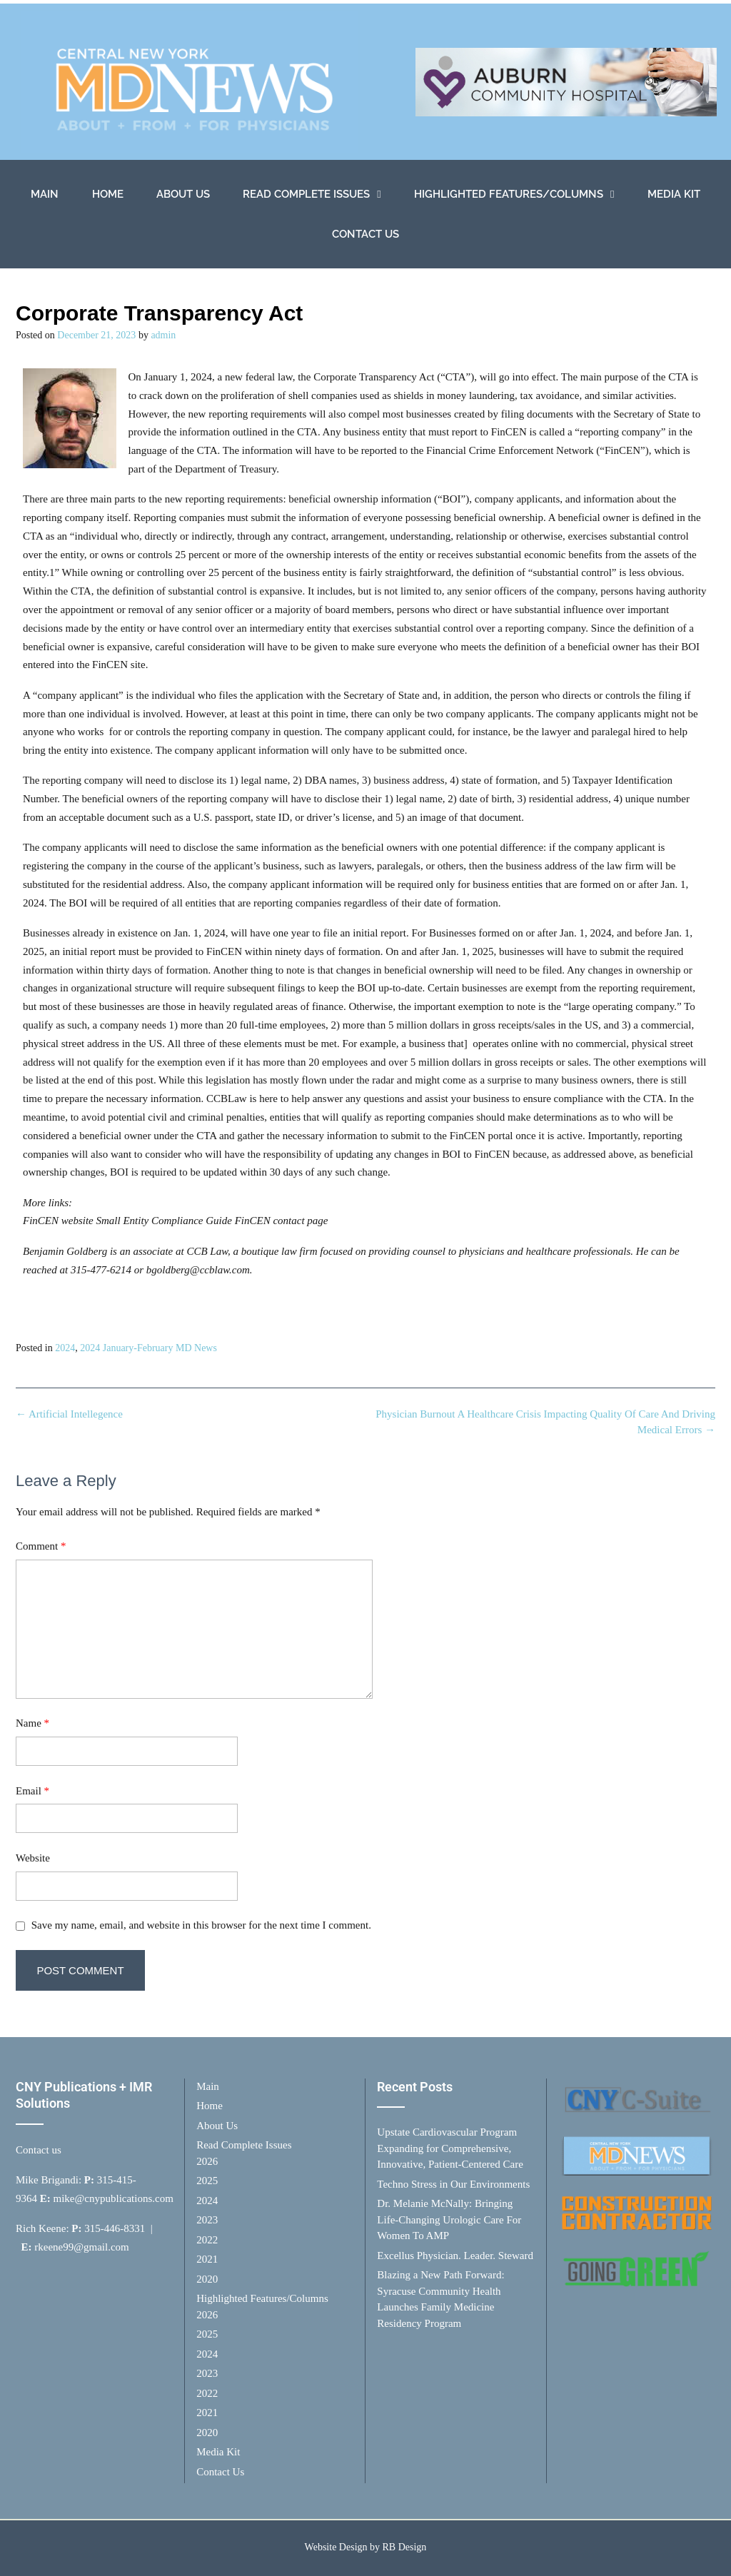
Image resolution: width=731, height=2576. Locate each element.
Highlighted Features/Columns (514, 194)
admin (163, 335)
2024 (65, 1348)
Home (107, 194)
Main (45, 194)
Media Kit (673, 194)
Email (32, 1791)
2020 (207, 2279)
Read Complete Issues (311, 194)
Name (32, 1723)
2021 (207, 2259)
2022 (207, 2240)
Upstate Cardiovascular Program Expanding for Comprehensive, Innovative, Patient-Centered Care (450, 2148)
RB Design (405, 2547)
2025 (207, 2180)
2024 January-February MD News (148, 1348)
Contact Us (365, 234)
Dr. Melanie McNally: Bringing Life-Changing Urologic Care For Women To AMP (449, 2219)
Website (33, 1858)
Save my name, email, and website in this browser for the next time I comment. (201, 1925)
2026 (207, 2161)
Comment (41, 1546)
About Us (183, 194)
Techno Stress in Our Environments (453, 2184)
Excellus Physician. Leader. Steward (455, 2255)
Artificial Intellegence (69, 1414)
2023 (207, 2220)
